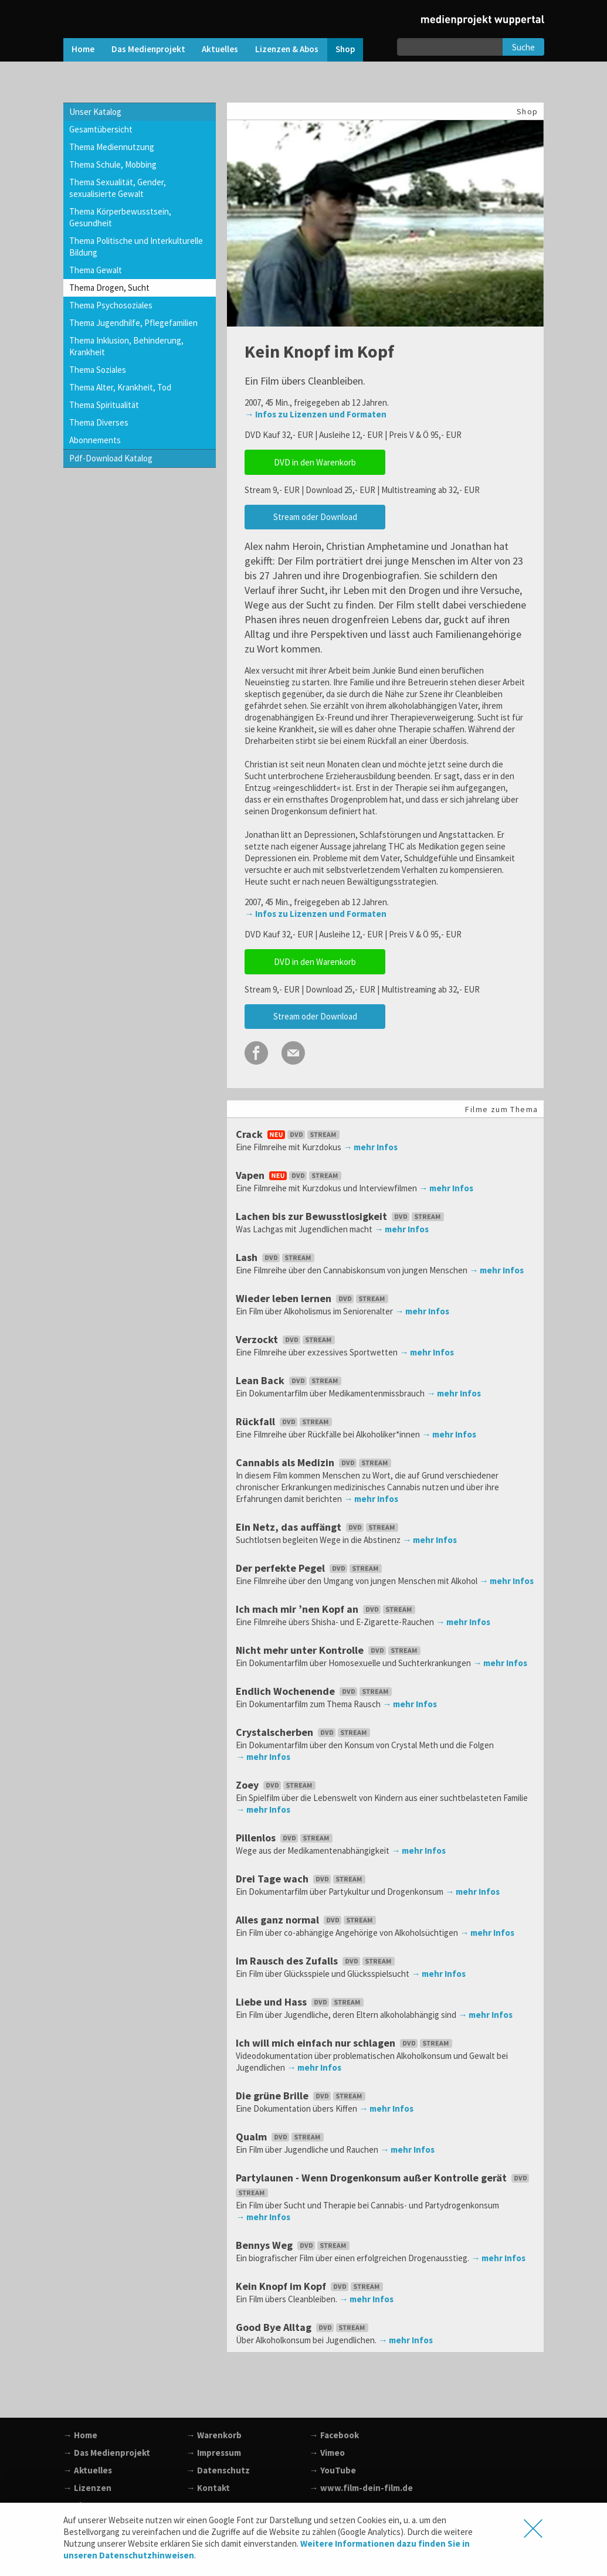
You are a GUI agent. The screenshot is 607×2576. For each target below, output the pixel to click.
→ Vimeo (327, 2452)
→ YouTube (333, 2470)
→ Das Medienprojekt (106, 2452)
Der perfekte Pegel (310, 1568)
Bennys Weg (294, 2245)
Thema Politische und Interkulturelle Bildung (136, 246)
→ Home (80, 2435)
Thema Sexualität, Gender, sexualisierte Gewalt (117, 187)
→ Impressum (213, 2452)
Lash (276, 1257)
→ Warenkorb (214, 2435)
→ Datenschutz (218, 2470)
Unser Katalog (95, 111)
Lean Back (290, 1380)
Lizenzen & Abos (286, 49)
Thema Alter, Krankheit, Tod (120, 387)
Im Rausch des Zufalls (316, 1960)
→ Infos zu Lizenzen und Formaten (315, 414)
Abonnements (95, 440)
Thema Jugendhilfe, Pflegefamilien (133, 322)
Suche (523, 47)
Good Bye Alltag (303, 2327)
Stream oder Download (315, 516)
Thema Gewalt (95, 270)
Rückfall (285, 1421)
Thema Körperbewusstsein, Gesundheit (120, 217)
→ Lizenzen (87, 2487)
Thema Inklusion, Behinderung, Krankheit (126, 346)
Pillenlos (285, 1837)
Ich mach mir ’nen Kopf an (327, 1609)
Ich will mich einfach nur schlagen (345, 2043)
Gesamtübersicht (101, 129)
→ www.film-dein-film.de (361, 2487)
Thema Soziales (97, 369)
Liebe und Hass (301, 2002)
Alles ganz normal (307, 1919)
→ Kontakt (208, 2487)
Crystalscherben (304, 1732)
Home (83, 49)
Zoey (277, 1785)
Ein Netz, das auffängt (318, 1527)
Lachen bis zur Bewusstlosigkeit (341, 1216)
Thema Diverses (98, 422)
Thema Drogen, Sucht (109, 287)
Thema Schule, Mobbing (113, 164)
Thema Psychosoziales (110, 305)
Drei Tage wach (302, 1878)
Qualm (281, 2136)
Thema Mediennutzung (111, 146)
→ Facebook (334, 2435)
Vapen (290, 1175)
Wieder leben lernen (313, 1298)
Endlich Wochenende (315, 1691)
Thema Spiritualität (104, 404)
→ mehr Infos (370, 1147)
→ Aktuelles (87, 2470)
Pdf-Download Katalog (110, 458)
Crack (289, 1134)
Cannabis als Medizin (315, 1462)
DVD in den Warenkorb (315, 462)
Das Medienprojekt (148, 49)
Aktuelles (220, 49)
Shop (345, 49)
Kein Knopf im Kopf (310, 2286)
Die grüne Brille (302, 2095)
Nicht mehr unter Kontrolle (329, 1650)
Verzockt (286, 1339)
